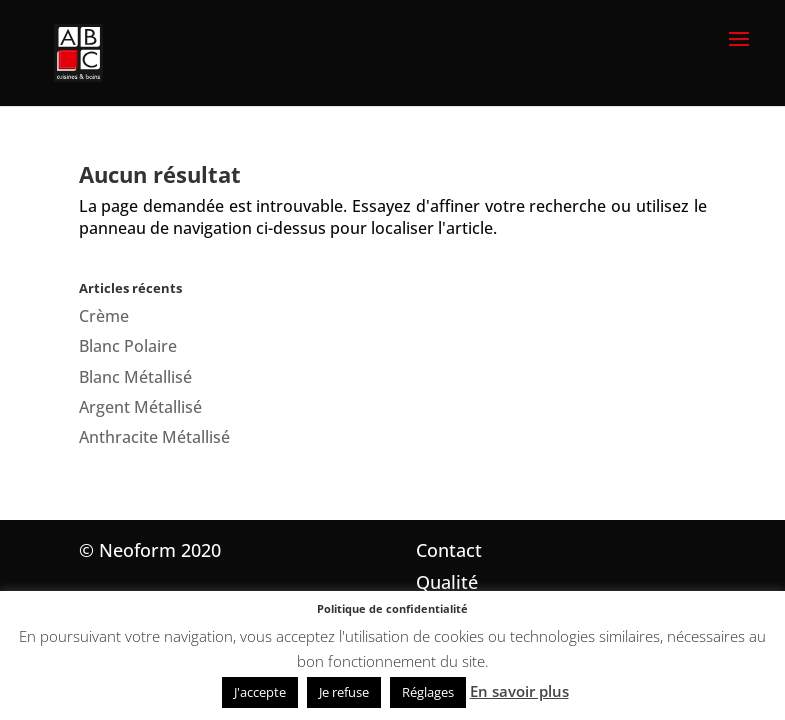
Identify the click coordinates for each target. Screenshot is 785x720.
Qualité (447, 582)
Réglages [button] (428, 692)
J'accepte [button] (260, 692)
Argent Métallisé (140, 407)
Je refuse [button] (344, 692)
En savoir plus (519, 691)
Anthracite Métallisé (154, 437)
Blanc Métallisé (135, 377)
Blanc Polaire (128, 346)
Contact (449, 550)
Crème (104, 316)
